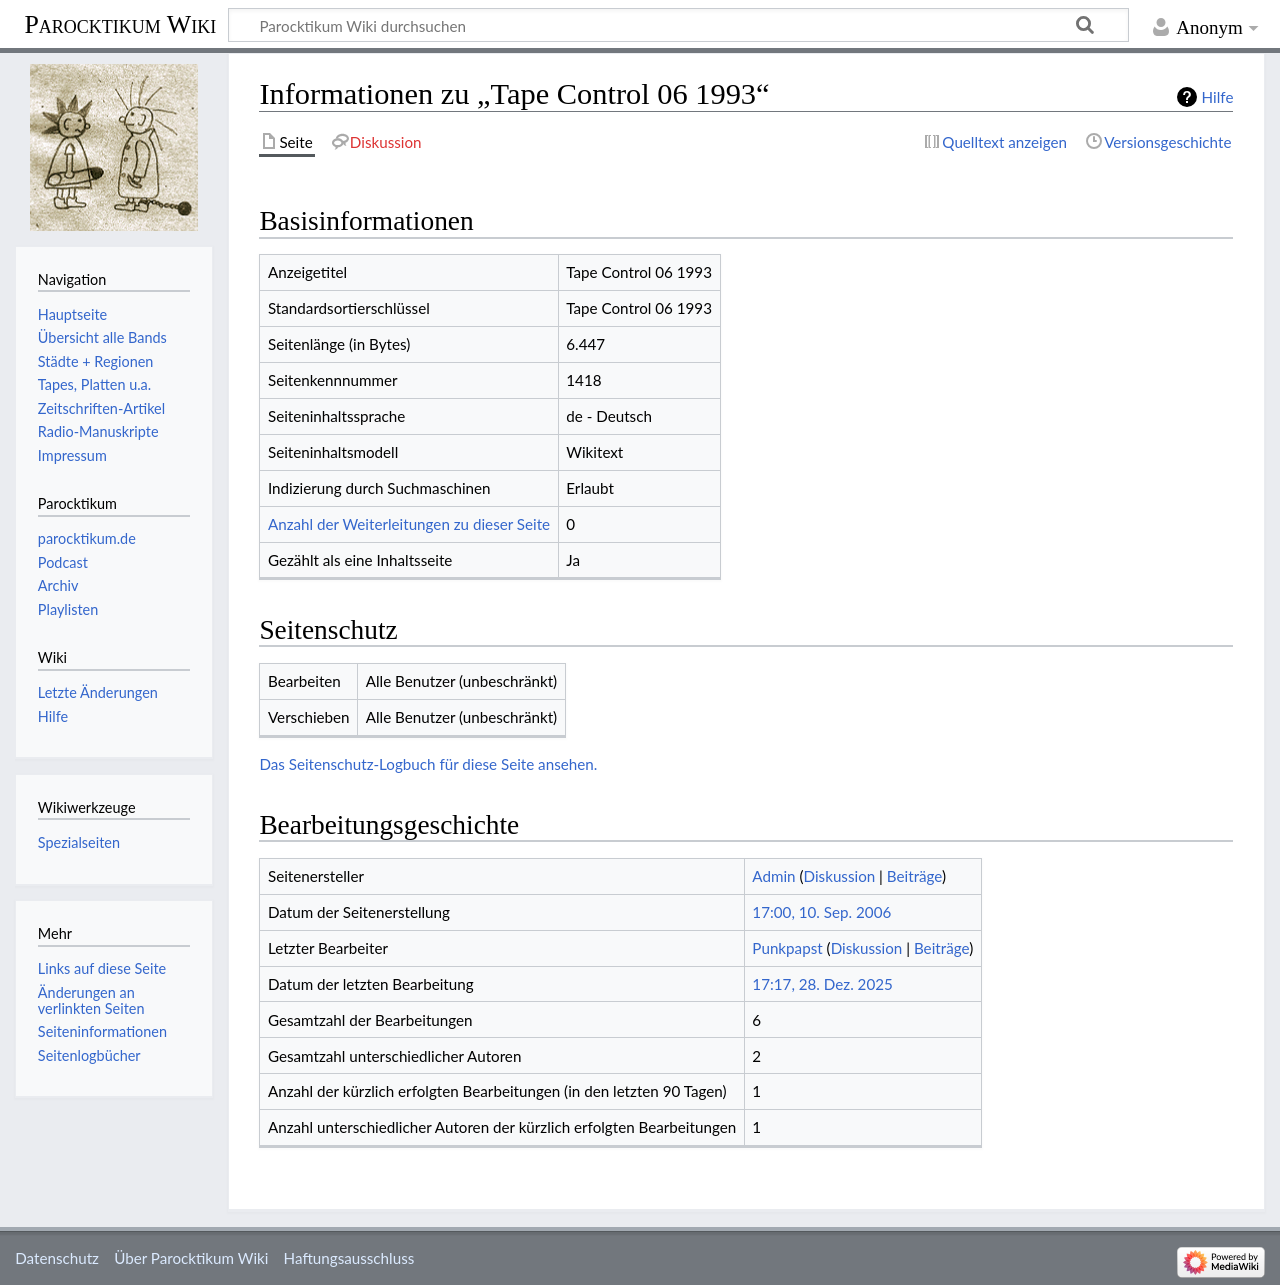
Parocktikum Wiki (120, 23)
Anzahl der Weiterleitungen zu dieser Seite (409, 524)
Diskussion (840, 876)
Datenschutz (57, 1258)
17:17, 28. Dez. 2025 (822, 984)
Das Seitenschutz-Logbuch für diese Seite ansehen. (428, 764)
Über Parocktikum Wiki (191, 1258)
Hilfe (1218, 97)
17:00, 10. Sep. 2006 (821, 912)
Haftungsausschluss (349, 1258)
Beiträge (914, 876)
